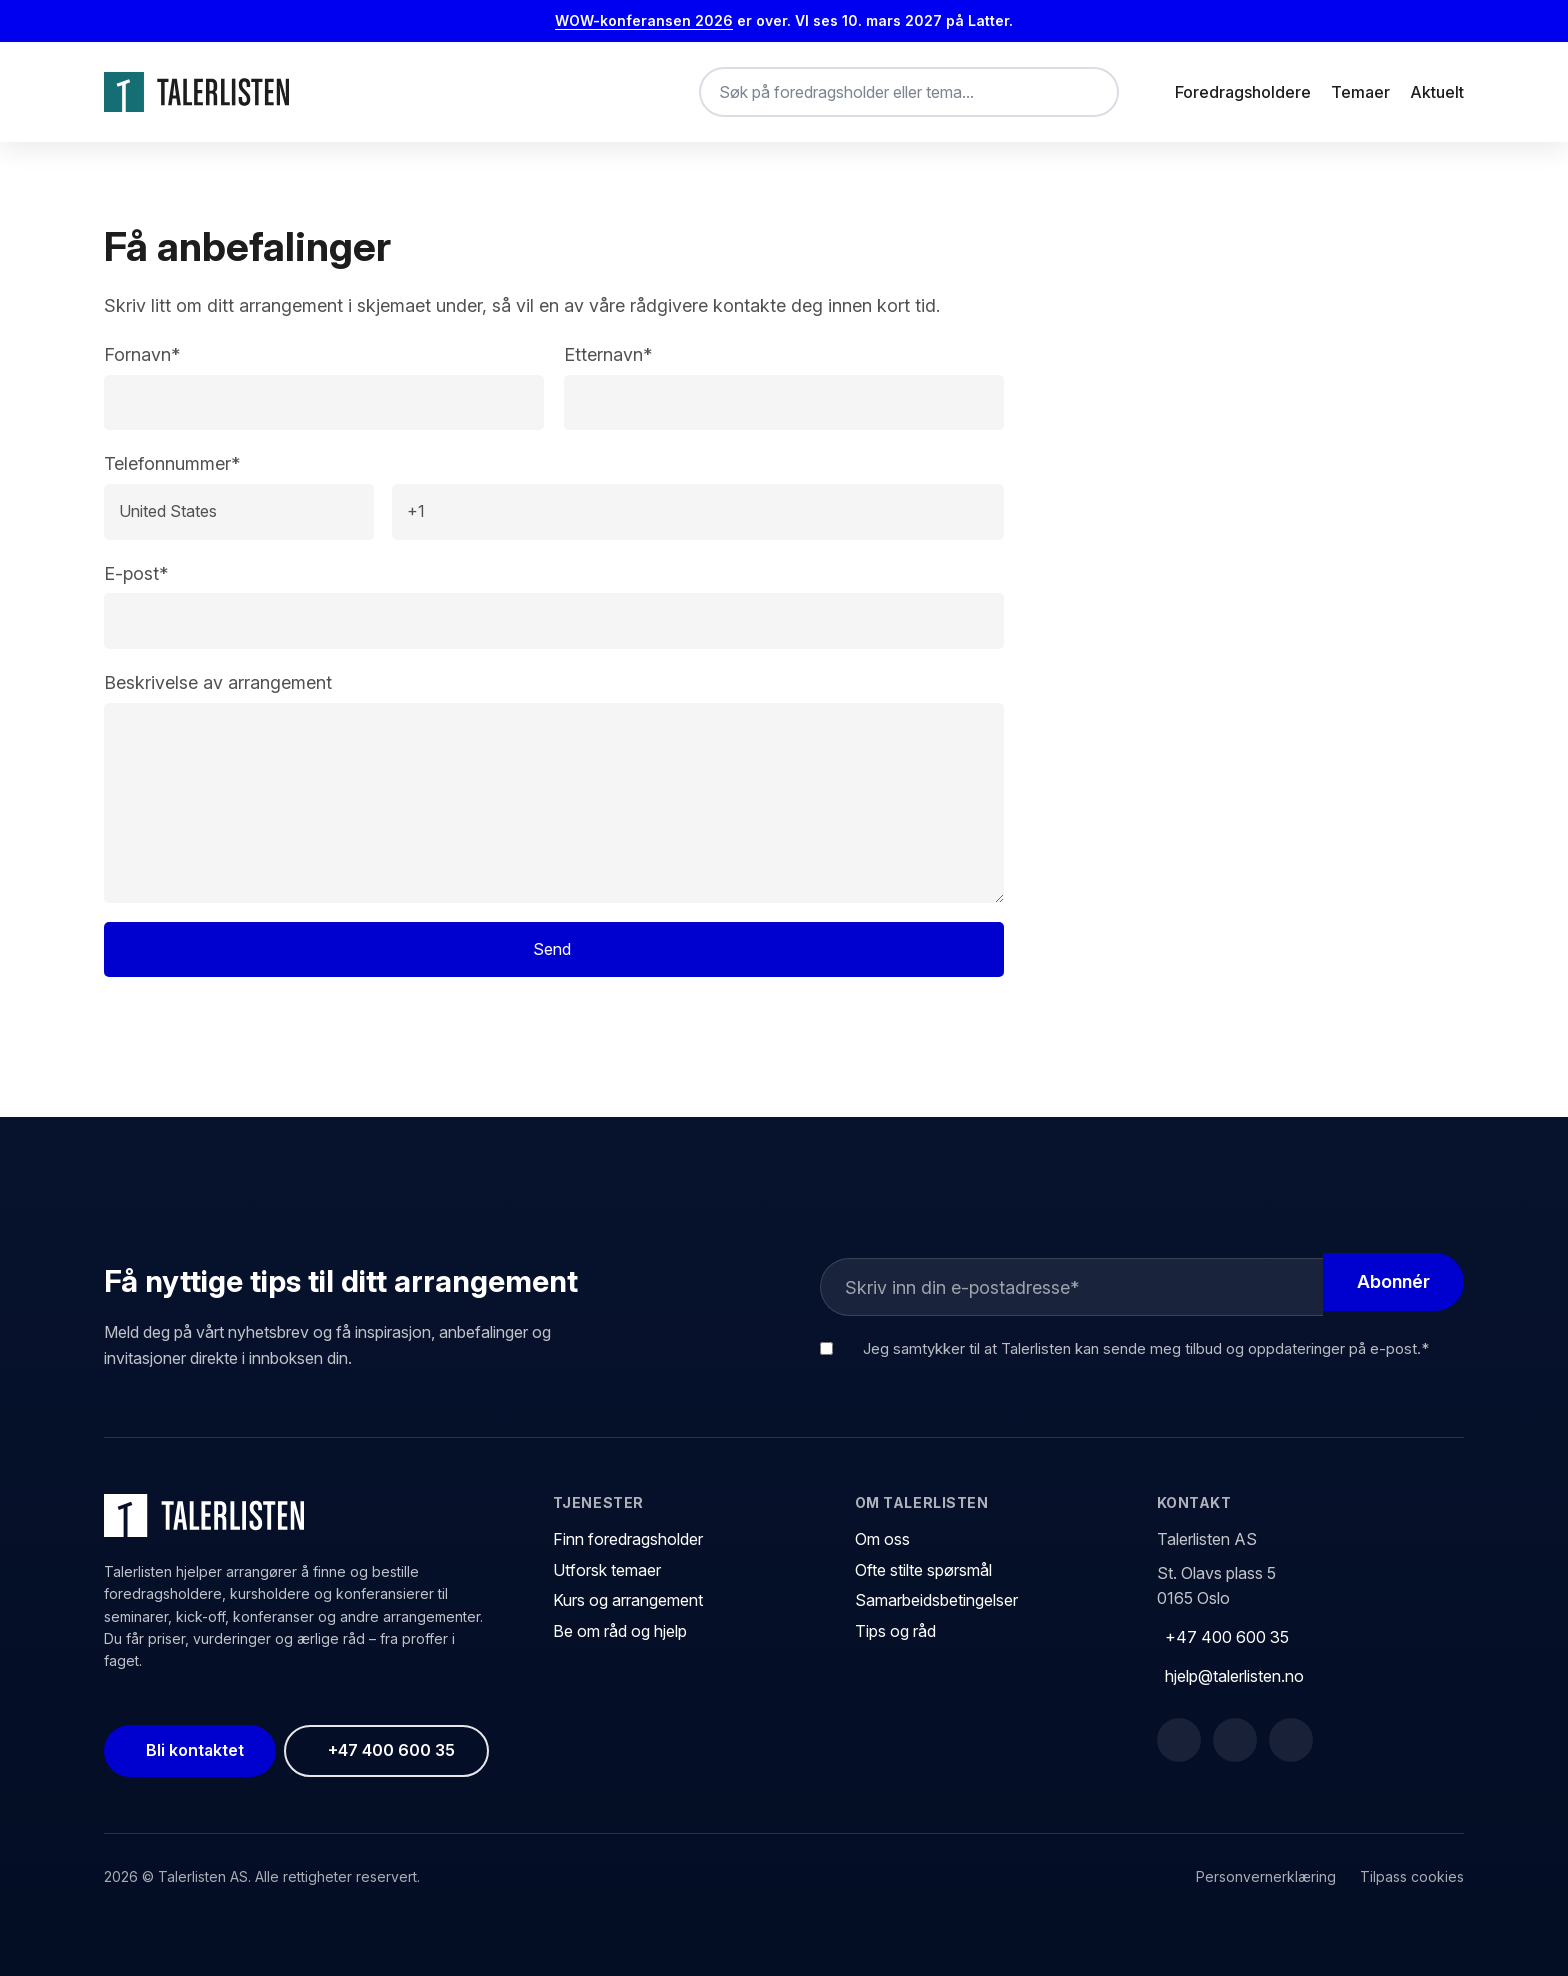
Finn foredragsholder (628, 1539)
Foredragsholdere (1243, 92)
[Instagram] (1291, 1740)
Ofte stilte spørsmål (923, 1570)
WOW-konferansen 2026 (644, 20)
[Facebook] (1179, 1740)
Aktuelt (1437, 92)
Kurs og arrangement (628, 1600)
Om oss (882, 1539)
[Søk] (1087, 92)
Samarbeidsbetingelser (936, 1600)
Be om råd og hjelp (620, 1631)
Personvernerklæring (1266, 1876)
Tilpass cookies (1412, 1876)
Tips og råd (895, 1631)
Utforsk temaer (607, 1570)
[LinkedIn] (1235, 1740)
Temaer (1360, 92)
